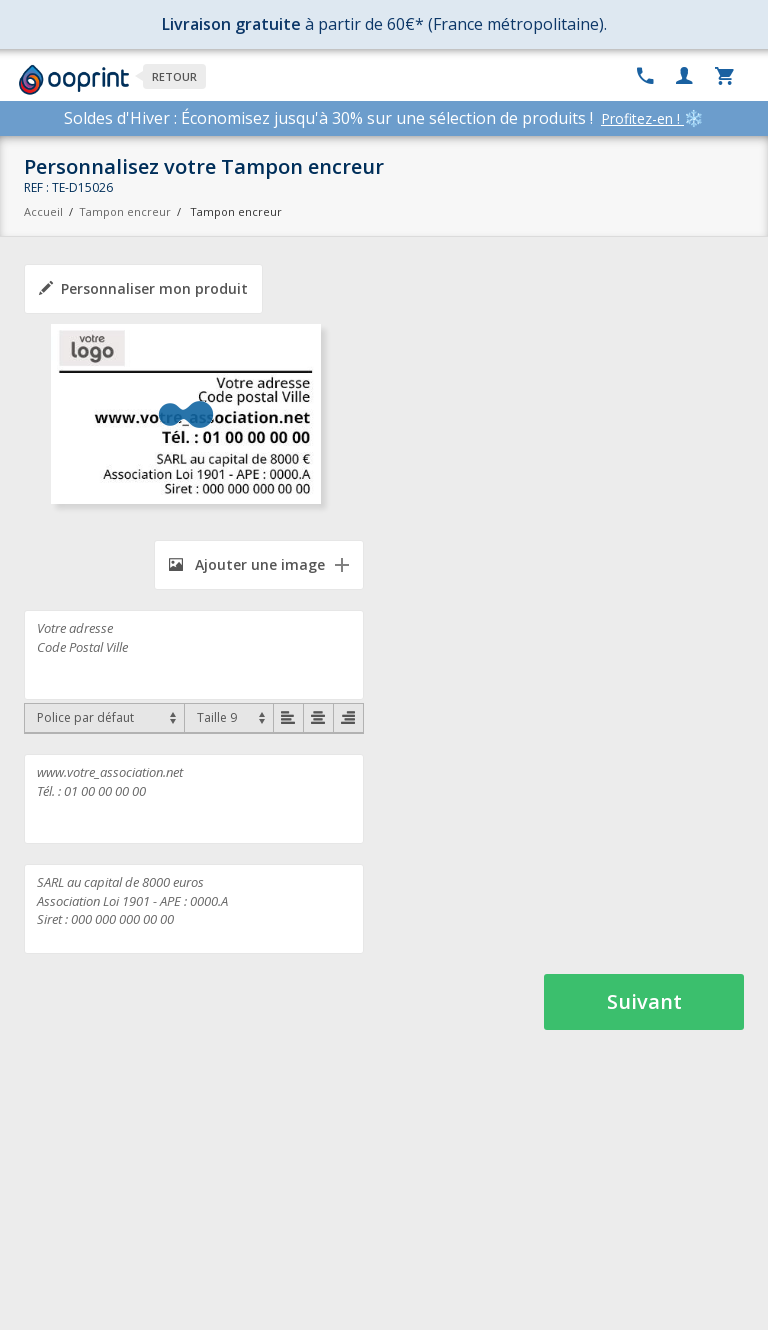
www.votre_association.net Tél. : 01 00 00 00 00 (194, 799)
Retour (174, 76)
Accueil (43, 211)
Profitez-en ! (642, 118)
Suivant (644, 1001)
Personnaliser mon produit (143, 288)
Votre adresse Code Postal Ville (194, 655)
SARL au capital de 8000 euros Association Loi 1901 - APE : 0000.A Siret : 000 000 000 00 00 (194, 909)
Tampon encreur (126, 211)
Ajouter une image (247, 564)
